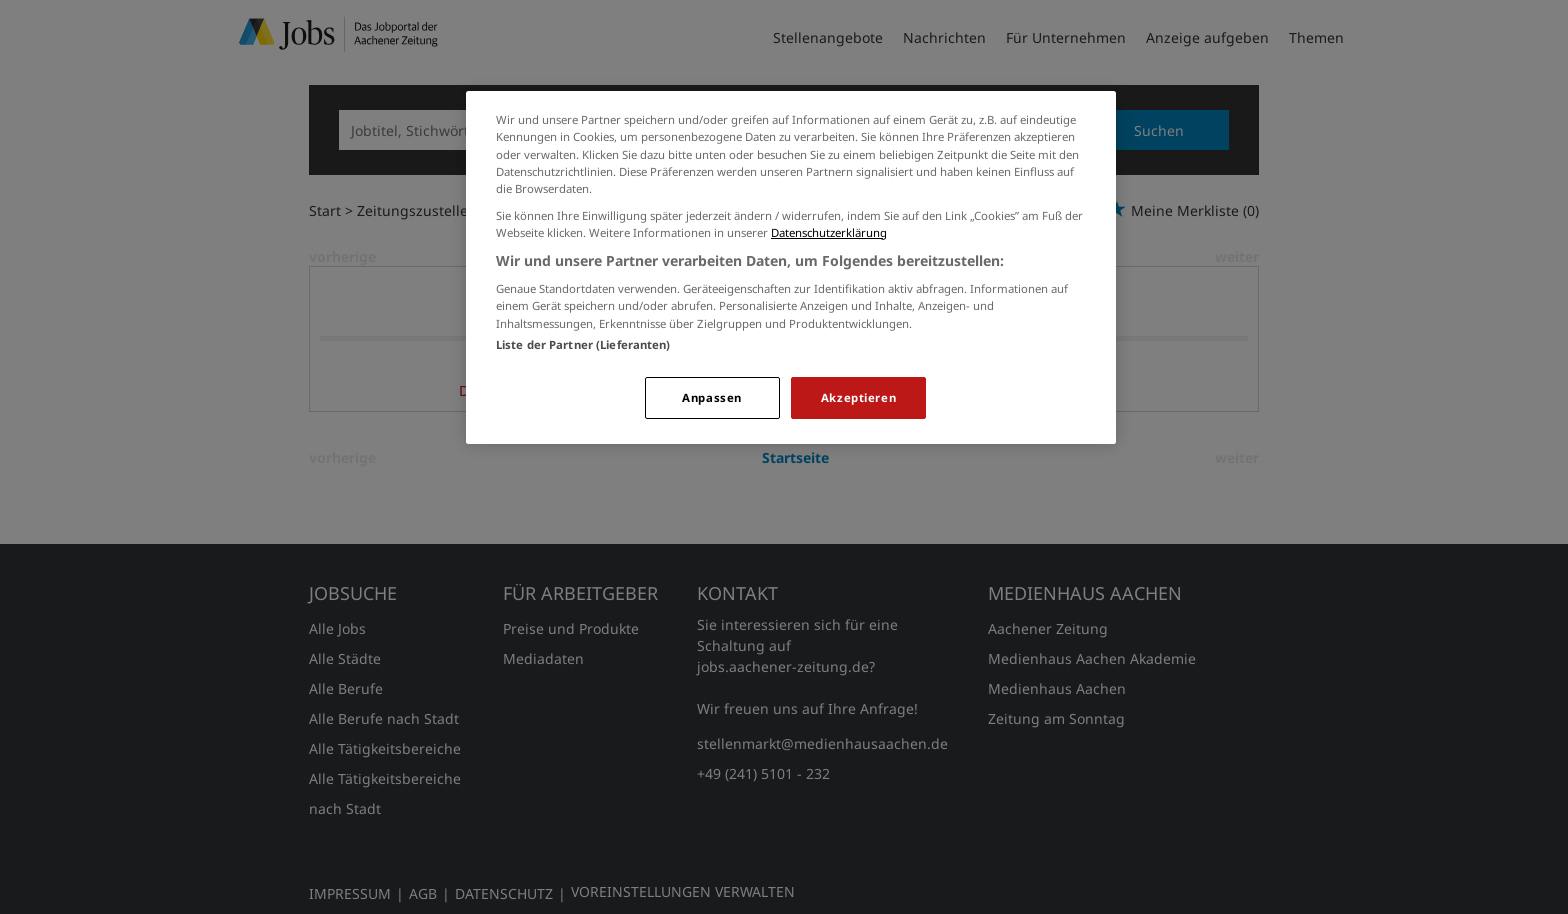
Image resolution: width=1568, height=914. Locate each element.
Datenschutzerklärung (829, 232)
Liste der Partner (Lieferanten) (583, 344)
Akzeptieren (858, 397)
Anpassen (712, 397)
